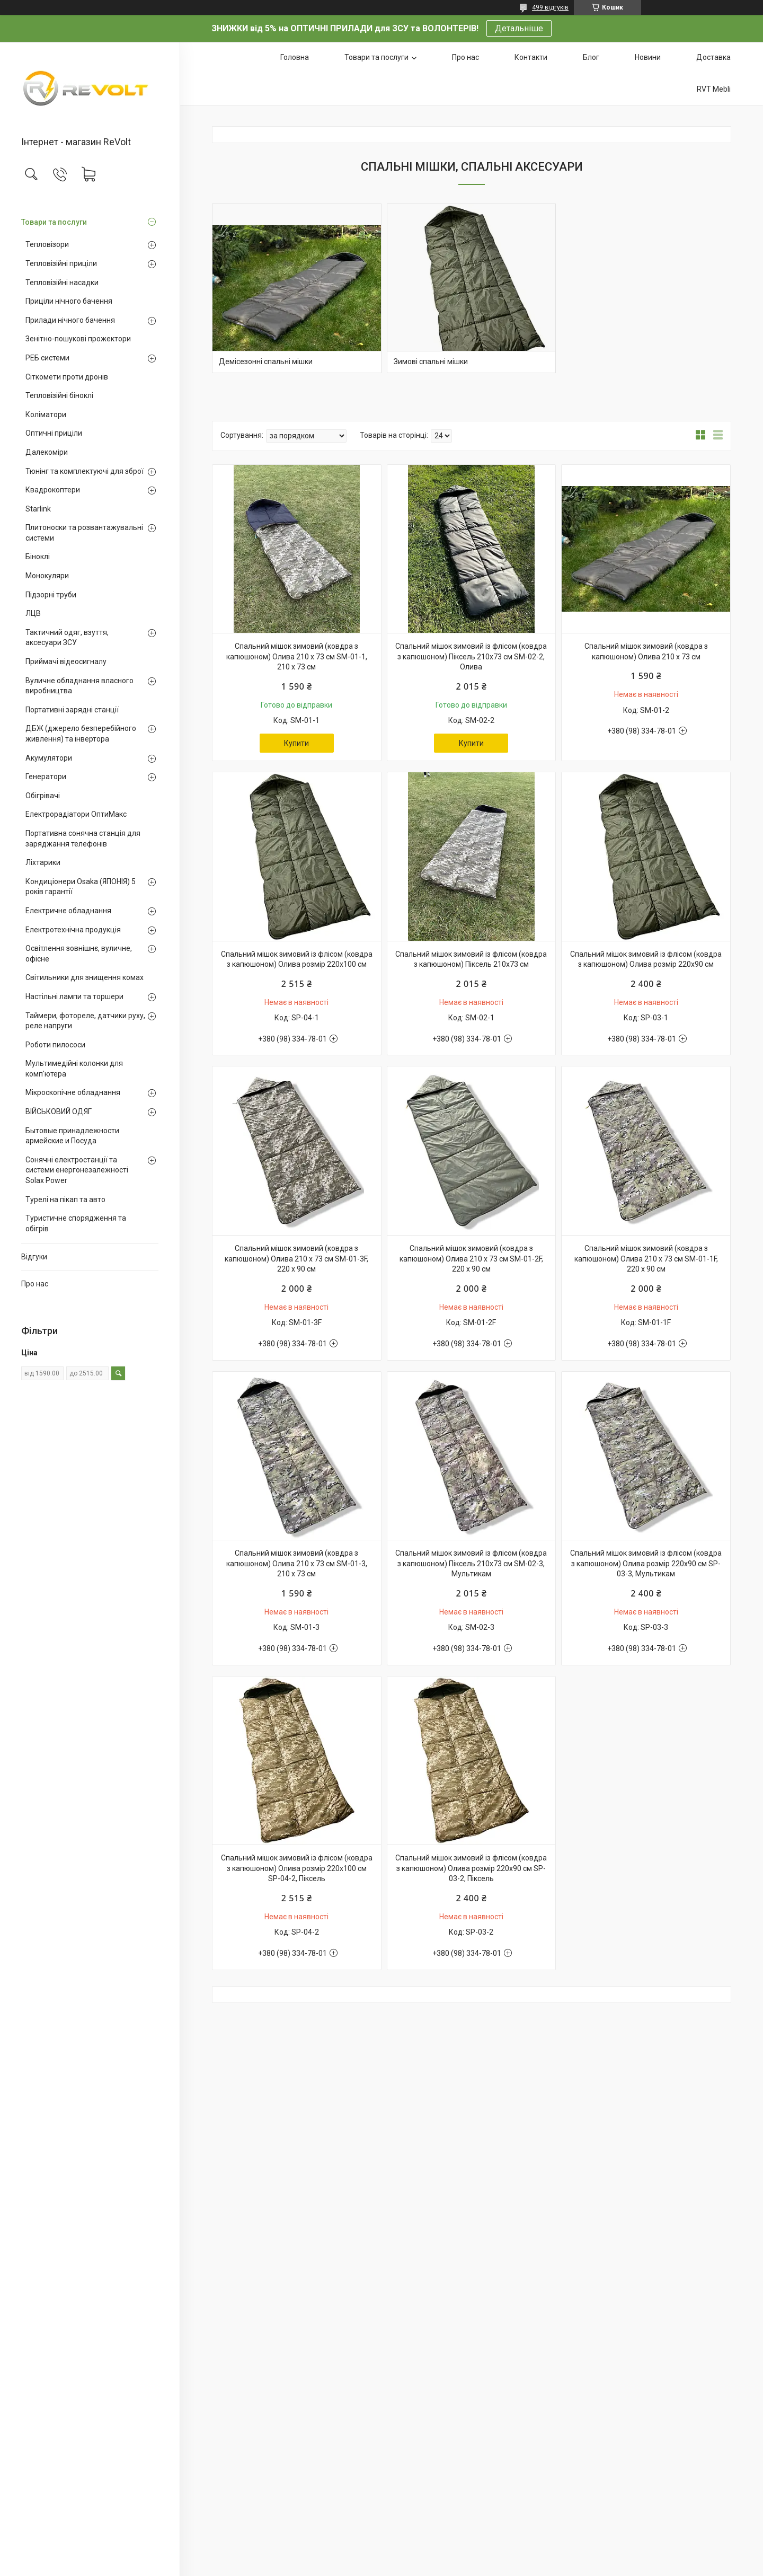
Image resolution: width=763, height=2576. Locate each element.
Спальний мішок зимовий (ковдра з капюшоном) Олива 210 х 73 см (646, 651)
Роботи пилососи (55, 1044)
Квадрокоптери (52, 490)
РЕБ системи (47, 358)
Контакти (530, 57)
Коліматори (45, 414)
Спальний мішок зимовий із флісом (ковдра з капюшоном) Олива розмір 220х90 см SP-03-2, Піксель (471, 1868)
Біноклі (37, 556)
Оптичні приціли (53, 433)
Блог (591, 57)
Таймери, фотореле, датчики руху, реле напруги (85, 1020)
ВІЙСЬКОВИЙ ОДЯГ (58, 1111)
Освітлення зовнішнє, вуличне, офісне (78, 953)
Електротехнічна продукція (73, 929)
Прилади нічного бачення (70, 320)
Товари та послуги (54, 222)
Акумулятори (48, 758)
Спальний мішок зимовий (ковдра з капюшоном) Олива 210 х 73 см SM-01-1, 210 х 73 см (296, 656)
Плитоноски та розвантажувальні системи (84, 532)
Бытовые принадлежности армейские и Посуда (72, 1135)
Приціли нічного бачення (68, 301)
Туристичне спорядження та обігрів (75, 1223)
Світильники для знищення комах (84, 977)
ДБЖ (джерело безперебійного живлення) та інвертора (80, 733)
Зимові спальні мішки (431, 361)
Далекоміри (46, 452)
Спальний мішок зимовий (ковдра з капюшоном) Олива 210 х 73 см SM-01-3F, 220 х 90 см (296, 1258)
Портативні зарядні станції (72, 709)
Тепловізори (47, 244)
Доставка (713, 57)
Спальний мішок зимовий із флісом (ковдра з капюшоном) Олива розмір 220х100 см (296, 959)
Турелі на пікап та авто (65, 1199)
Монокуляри (47, 575)
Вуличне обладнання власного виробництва (79, 685)
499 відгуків (550, 7)
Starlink (38, 509)
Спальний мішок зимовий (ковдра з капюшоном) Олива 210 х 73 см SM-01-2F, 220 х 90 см (471, 1258)
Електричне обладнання (68, 910)
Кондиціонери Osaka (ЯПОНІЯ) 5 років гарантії (80, 886)
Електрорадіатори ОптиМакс (76, 814)
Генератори (45, 776)
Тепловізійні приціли (61, 263)
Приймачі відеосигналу (66, 661)
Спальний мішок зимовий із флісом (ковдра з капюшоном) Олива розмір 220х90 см (646, 959)
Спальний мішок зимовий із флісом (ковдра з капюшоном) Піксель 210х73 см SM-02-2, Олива (471, 656)
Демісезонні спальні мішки (266, 361)
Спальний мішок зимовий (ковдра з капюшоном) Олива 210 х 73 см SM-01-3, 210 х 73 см (296, 1563)
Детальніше (519, 28)
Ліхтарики (42, 862)
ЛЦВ (33, 613)
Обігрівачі (42, 795)
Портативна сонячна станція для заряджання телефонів (82, 838)
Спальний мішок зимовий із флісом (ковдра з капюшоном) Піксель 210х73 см (471, 959)
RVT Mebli (714, 89)
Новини (648, 57)
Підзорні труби (50, 594)
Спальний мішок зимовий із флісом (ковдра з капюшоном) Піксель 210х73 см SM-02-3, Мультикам (471, 1563)
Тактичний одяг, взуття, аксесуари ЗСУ (67, 637)
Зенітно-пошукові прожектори (78, 338)
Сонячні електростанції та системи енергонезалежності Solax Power (76, 1170)
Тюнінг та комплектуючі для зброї (84, 471)
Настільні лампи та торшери (74, 996)
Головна (294, 57)
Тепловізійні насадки (62, 282)
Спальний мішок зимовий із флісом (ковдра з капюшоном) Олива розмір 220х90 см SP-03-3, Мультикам (646, 1563)
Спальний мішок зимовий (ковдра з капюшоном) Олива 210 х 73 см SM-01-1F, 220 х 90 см (646, 1258)
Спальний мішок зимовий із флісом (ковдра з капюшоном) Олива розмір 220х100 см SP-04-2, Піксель (296, 1868)
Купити (296, 743)
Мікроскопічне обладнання (72, 1092)
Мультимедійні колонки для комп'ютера (74, 1068)
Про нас (34, 1284)
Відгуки (34, 1256)
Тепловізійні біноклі (59, 395)
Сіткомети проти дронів (66, 377)
